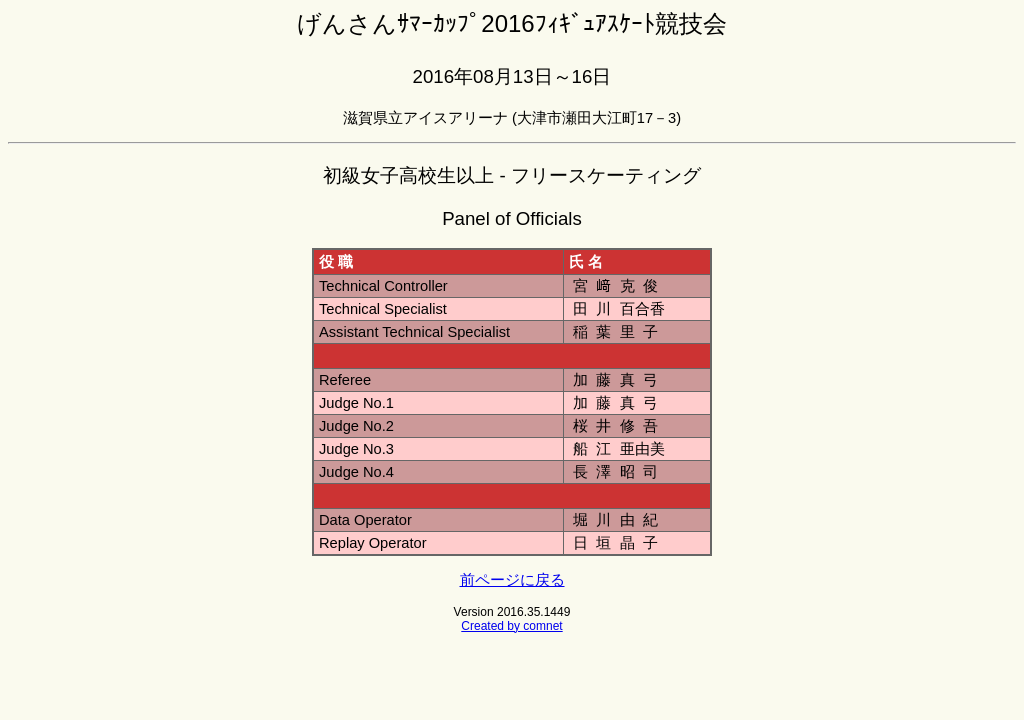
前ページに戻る (512, 580)
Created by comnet (511, 626)
